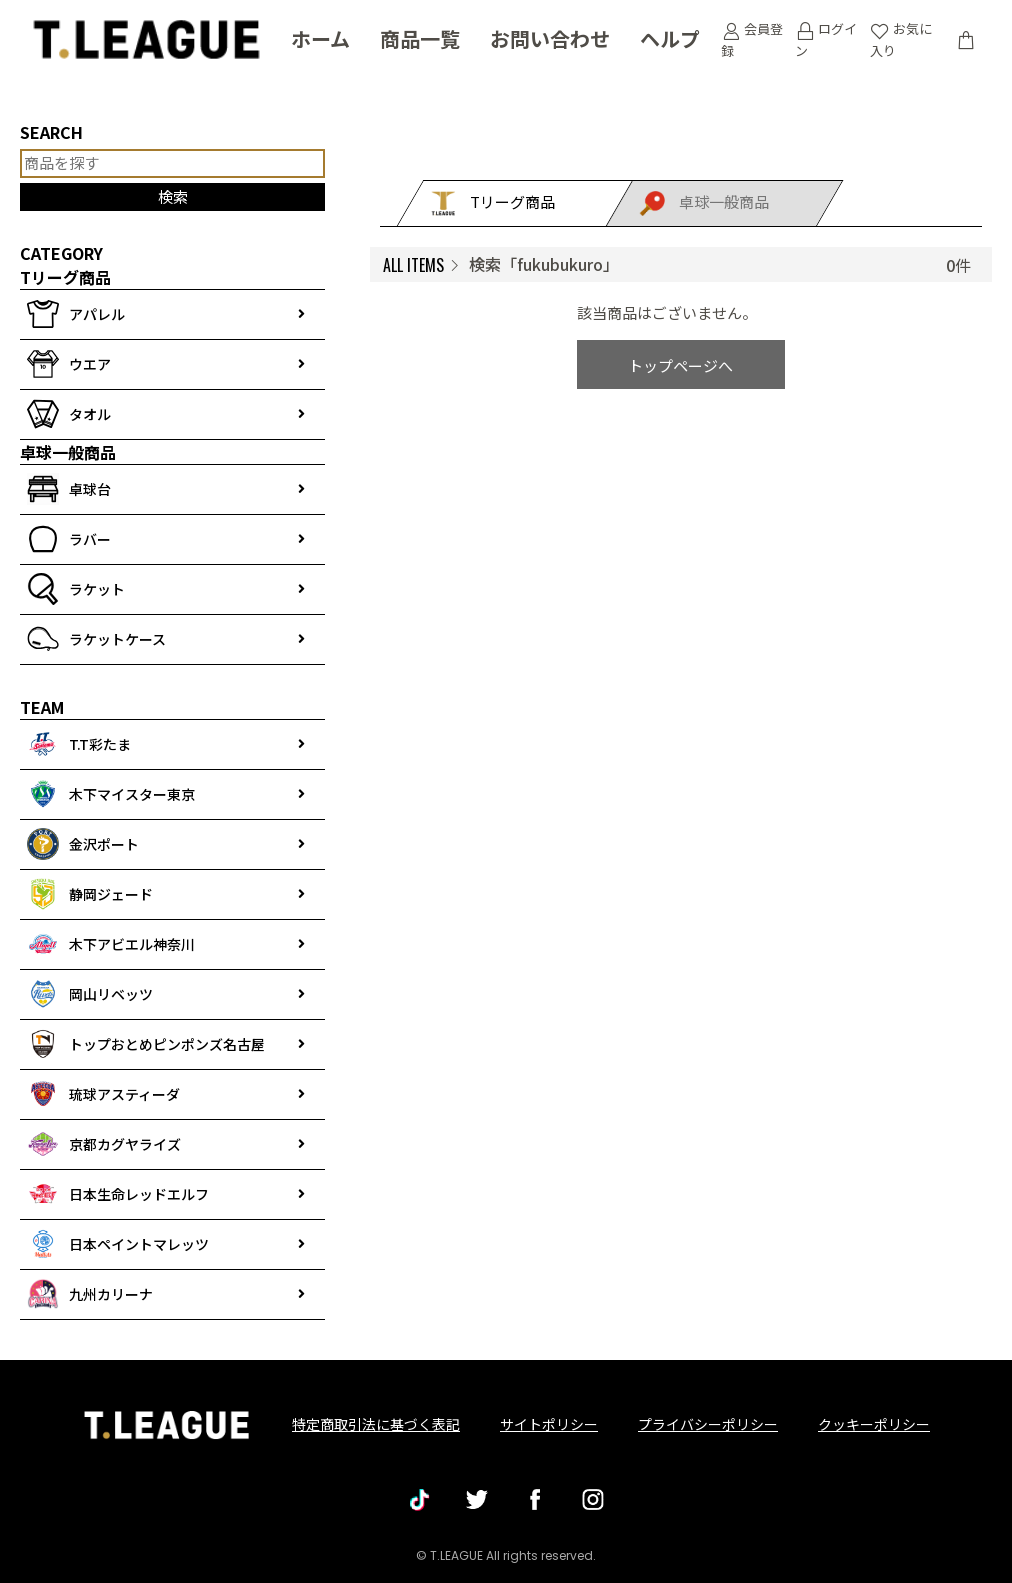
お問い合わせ (550, 40)
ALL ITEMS (413, 265)
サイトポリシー (549, 1424)
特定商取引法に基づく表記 (376, 1424)
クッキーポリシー (874, 1424)
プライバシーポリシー (708, 1424)
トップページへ (680, 365)
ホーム (320, 40)
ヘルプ (670, 40)
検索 (173, 196)
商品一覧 (420, 40)
